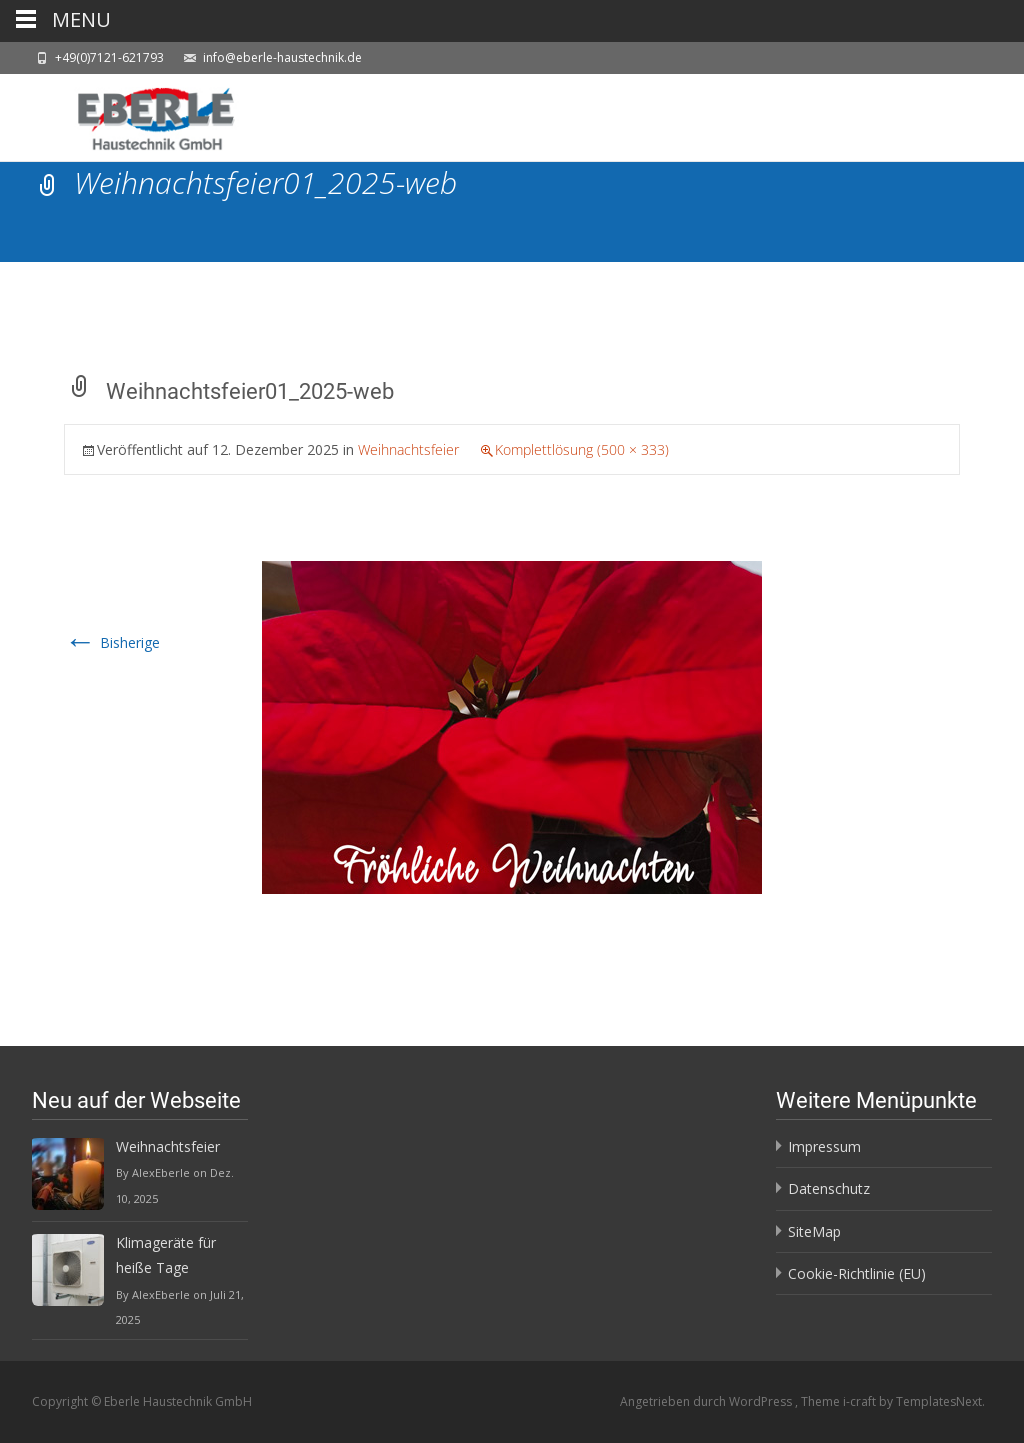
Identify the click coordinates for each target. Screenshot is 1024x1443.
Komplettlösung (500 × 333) (582, 449)
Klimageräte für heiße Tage (166, 1255)
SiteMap (814, 1231)
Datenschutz (829, 1188)
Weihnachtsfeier (408, 449)
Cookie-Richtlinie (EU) (857, 1273)
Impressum (824, 1146)
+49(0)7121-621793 (109, 57)
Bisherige (112, 642)
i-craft (861, 1401)
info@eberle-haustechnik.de (282, 57)
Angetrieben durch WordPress (707, 1401)
